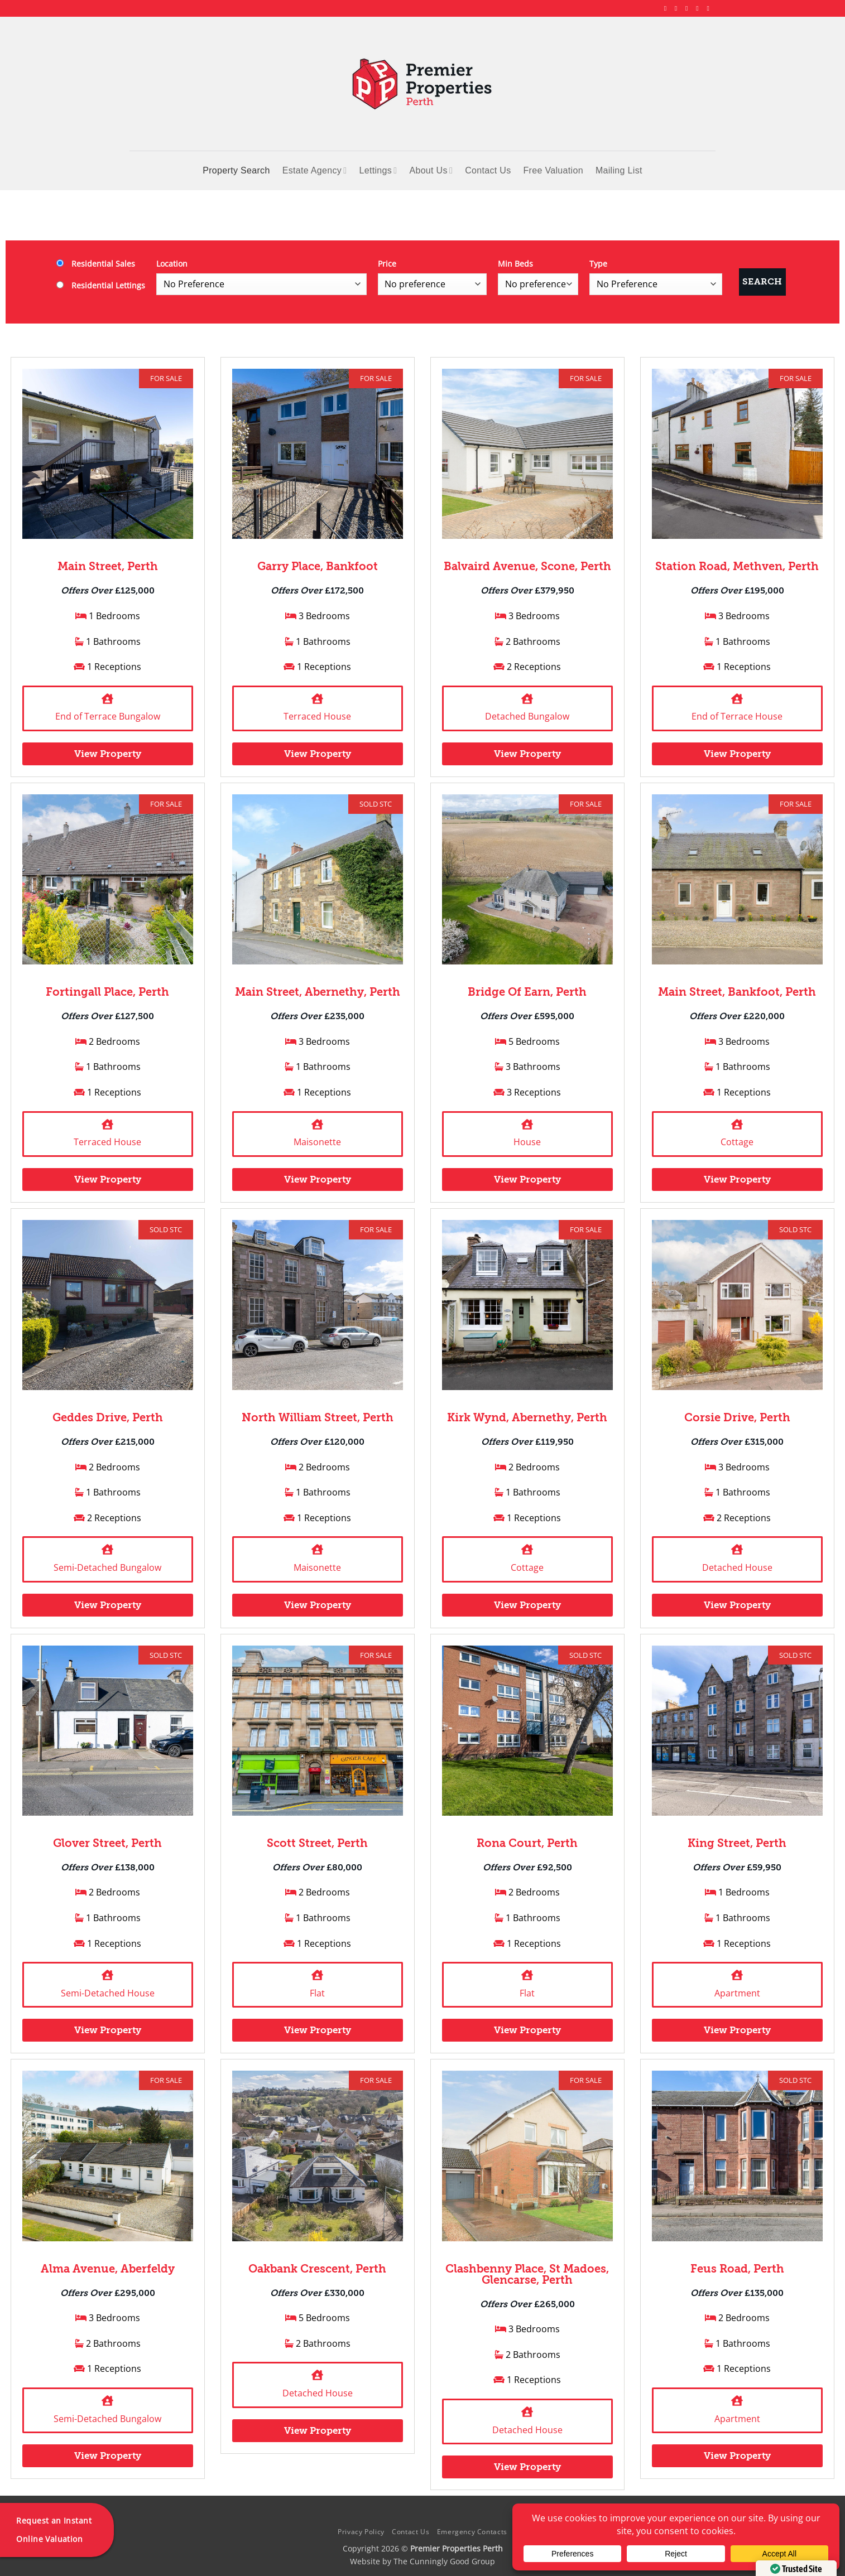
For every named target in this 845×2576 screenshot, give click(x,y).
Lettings (378, 170)
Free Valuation (553, 170)
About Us (431, 170)
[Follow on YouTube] (710, 8)
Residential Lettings (100, 285)
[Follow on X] (688, 8)
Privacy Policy (361, 2531)
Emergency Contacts (472, 2531)
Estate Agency (314, 170)
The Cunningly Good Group (444, 2561)
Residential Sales (95, 263)
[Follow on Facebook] (667, 8)
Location (172, 263)
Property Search (236, 170)
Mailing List (619, 170)
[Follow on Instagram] (678, 8)
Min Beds (515, 263)
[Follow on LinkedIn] (699, 8)
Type (598, 263)
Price (387, 263)
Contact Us (488, 170)
